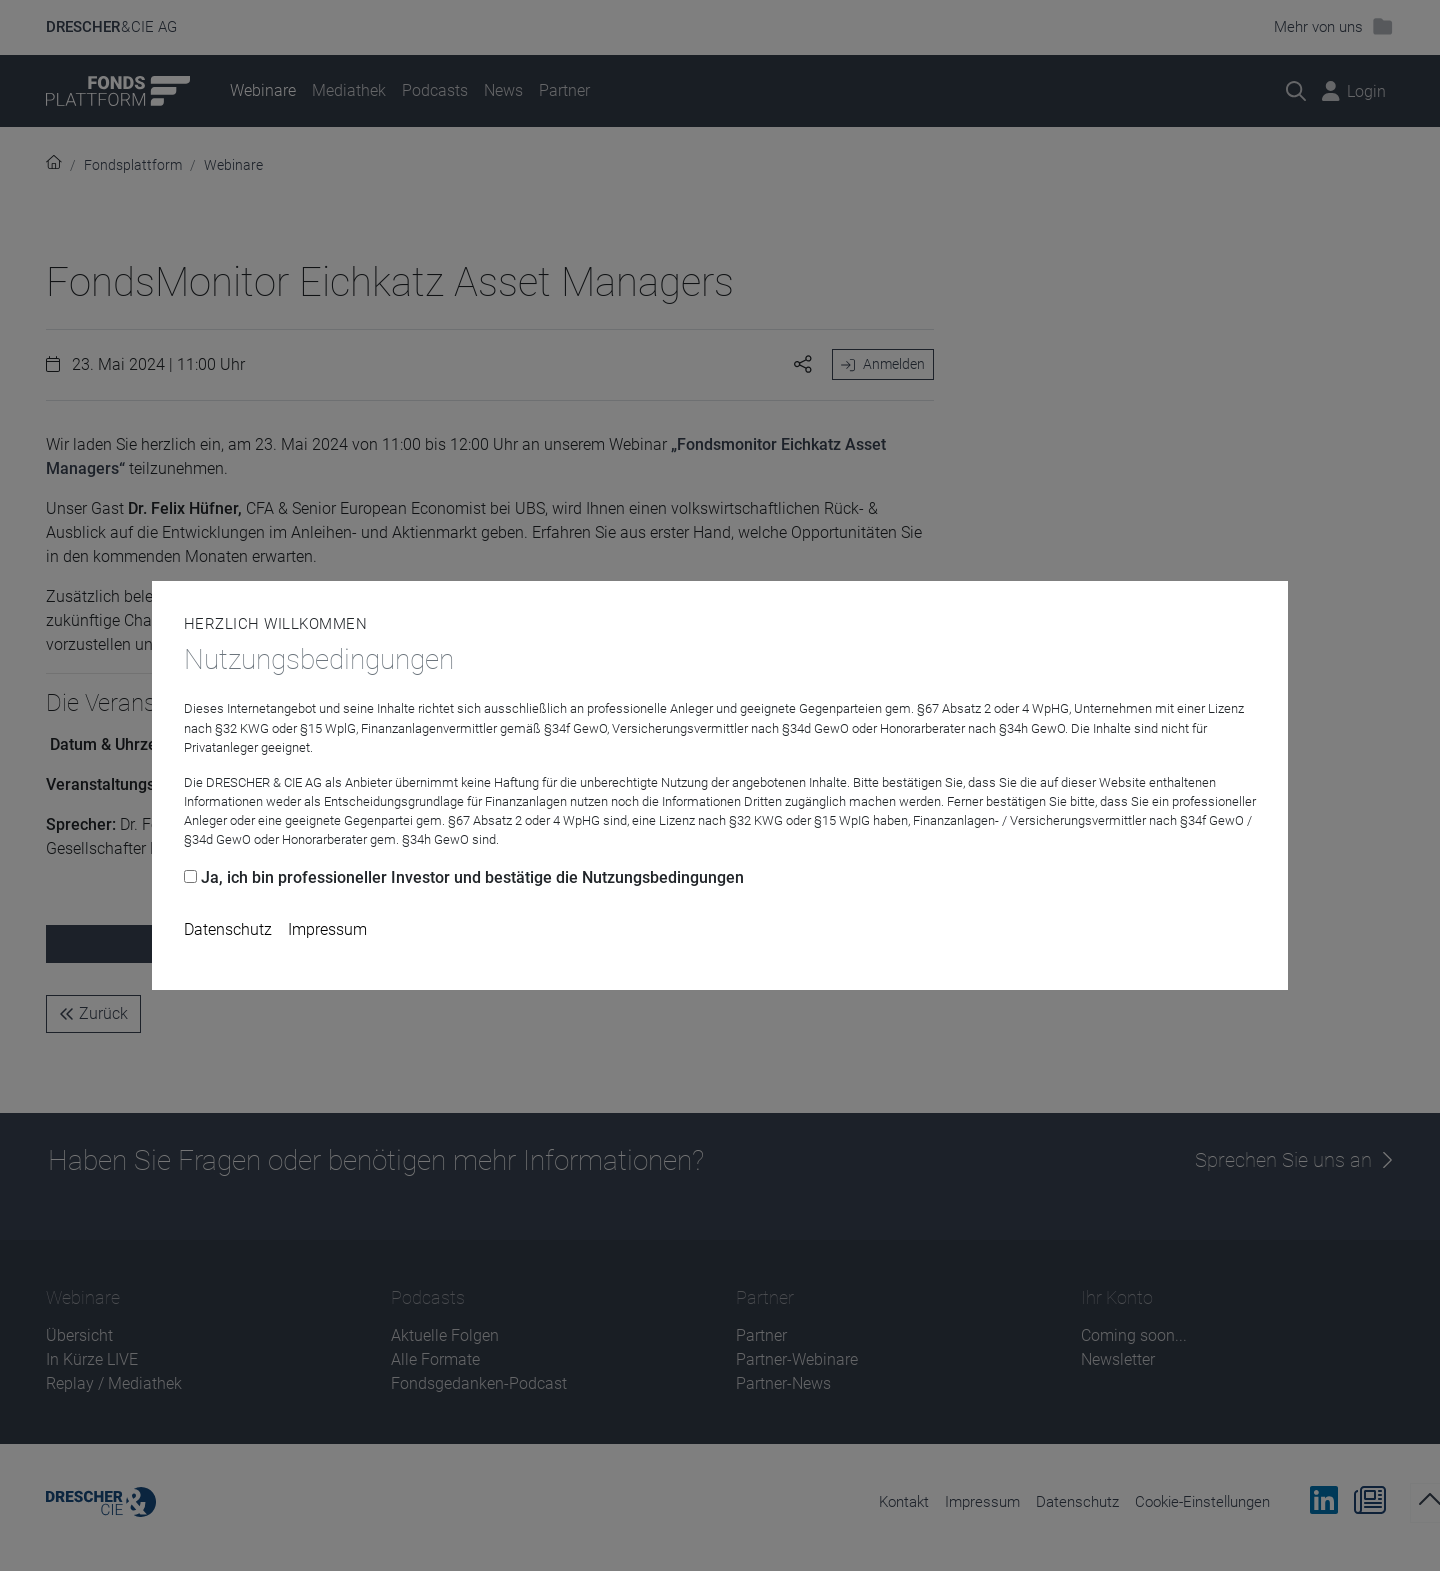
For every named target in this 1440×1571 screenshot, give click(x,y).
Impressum (327, 929)
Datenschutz (228, 929)
